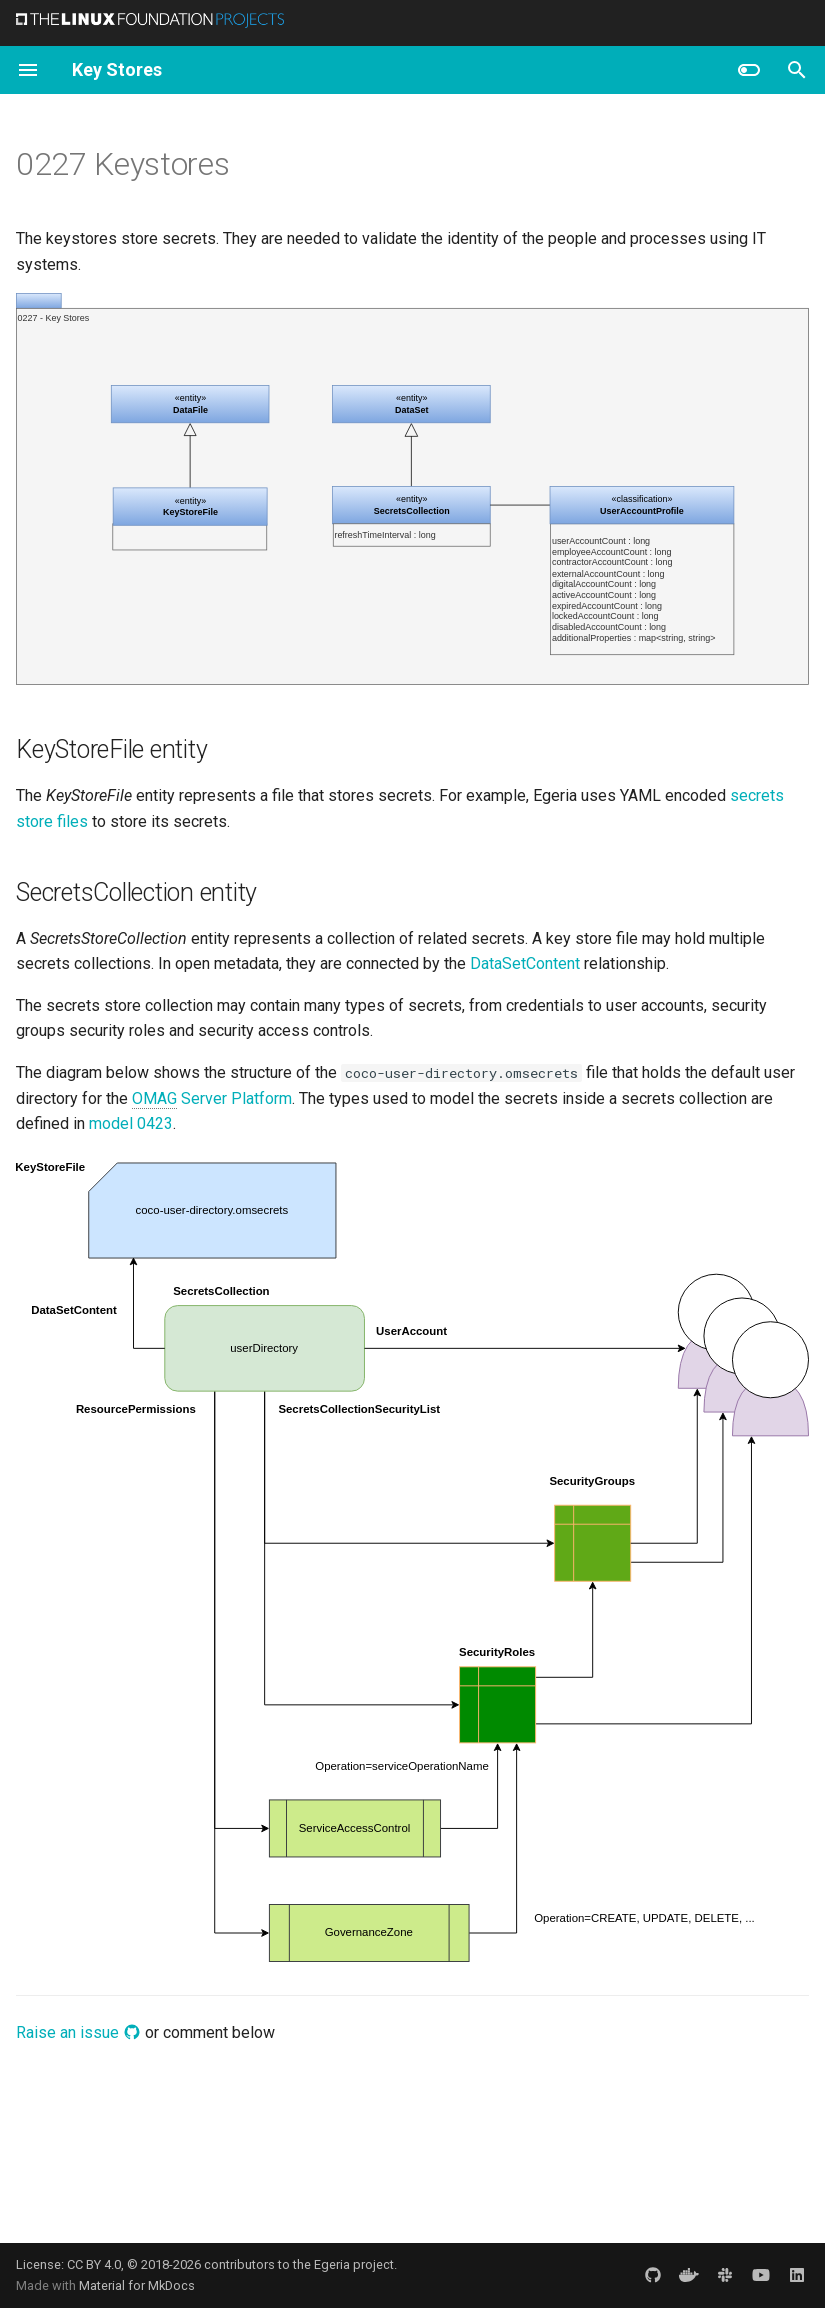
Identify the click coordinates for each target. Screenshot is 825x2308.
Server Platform (212, 1099)
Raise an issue (78, 2032)
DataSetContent (525, 963)
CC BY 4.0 (94, 2264)
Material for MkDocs (137, 2285)
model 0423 (131, 1123)
